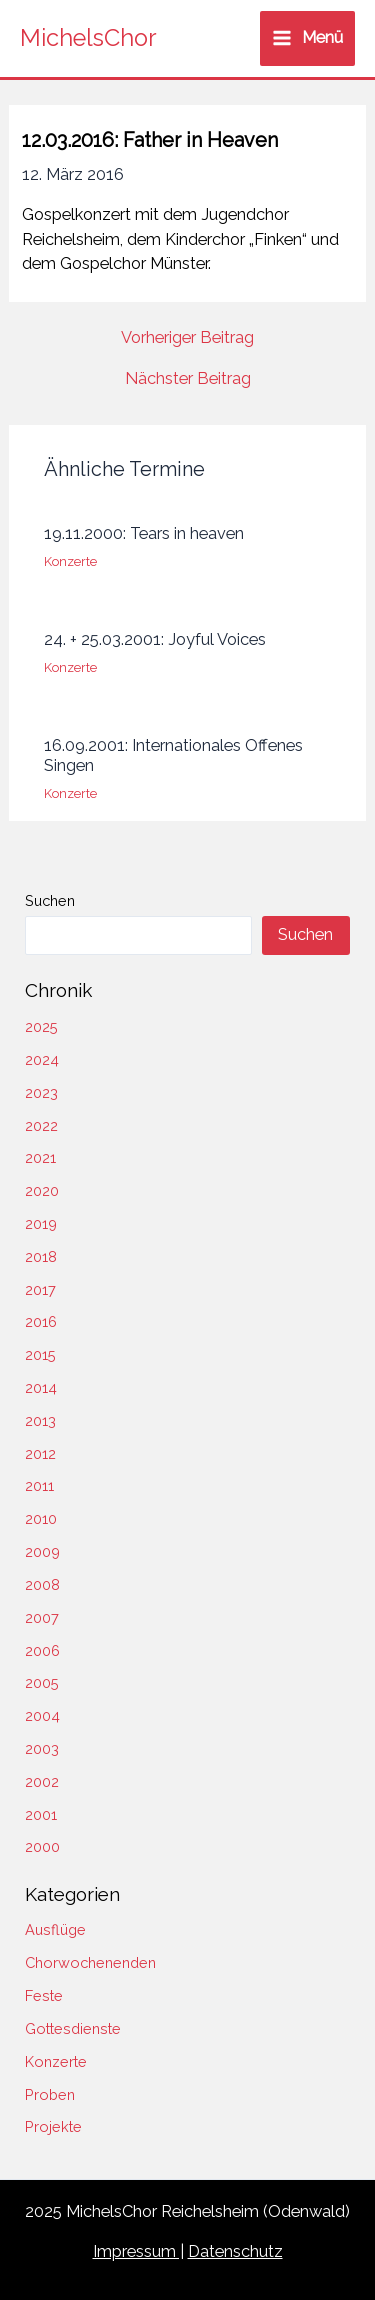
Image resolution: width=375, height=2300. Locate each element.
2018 (41, 1256)
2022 (41, 1125)
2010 (41, 1518)
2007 (42, 1617)
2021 (40, 1157)
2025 (41, 1026)
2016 (41, 1321)
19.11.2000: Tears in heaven (144, 533)
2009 (42, 1551)
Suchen (50, 900)
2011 (39, 1485)
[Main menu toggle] (307, 38)
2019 (41, 1223)
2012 (40, 1453)
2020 (42, 1190)
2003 (42, 1748)
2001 (41, 1814)
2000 (42, 1846)
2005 (42, 1682)
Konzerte (70, 561)
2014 (41, 1387)
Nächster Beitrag (188, 379)
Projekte (53, 2126)
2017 (40, 1289)
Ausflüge (55, 1929)
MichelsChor (88, 38)
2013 (40, 1420)
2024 (42, 1059)
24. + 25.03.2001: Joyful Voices (155, 639)
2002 (42, 1781)
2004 (42, 1715)
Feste (44, 1995)
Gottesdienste (73, 2028)
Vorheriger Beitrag (187, 338)
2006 (42, 1650)
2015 (40, 1354)
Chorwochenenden (90, 1962)
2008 (42, 1584)
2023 (41, 1092)
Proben (50, 2094)
